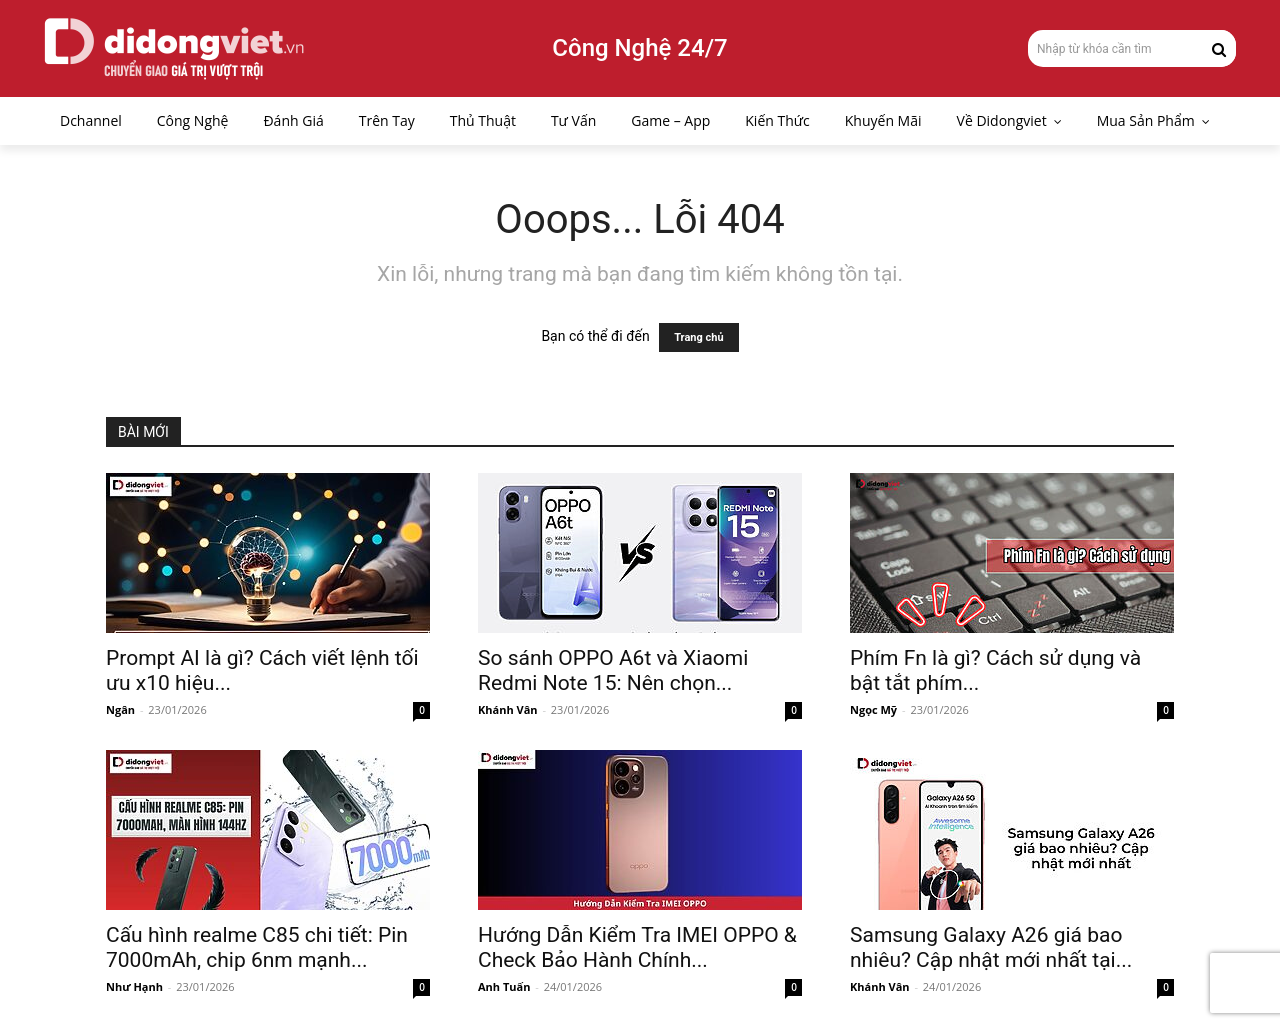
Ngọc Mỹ (873, 709)
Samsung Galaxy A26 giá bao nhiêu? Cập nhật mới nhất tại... (991, 947)
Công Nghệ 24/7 (639, 48)
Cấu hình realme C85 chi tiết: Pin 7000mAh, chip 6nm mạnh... (257, 947)
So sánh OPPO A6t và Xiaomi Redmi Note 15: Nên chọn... (613, 670)
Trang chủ (698, 337)
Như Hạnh (134, 986)
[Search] (1219, 48)
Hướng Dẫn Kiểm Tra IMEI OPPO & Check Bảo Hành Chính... (637, 947)
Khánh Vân (508, 709)
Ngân (120, 709)
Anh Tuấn (504, 986)
